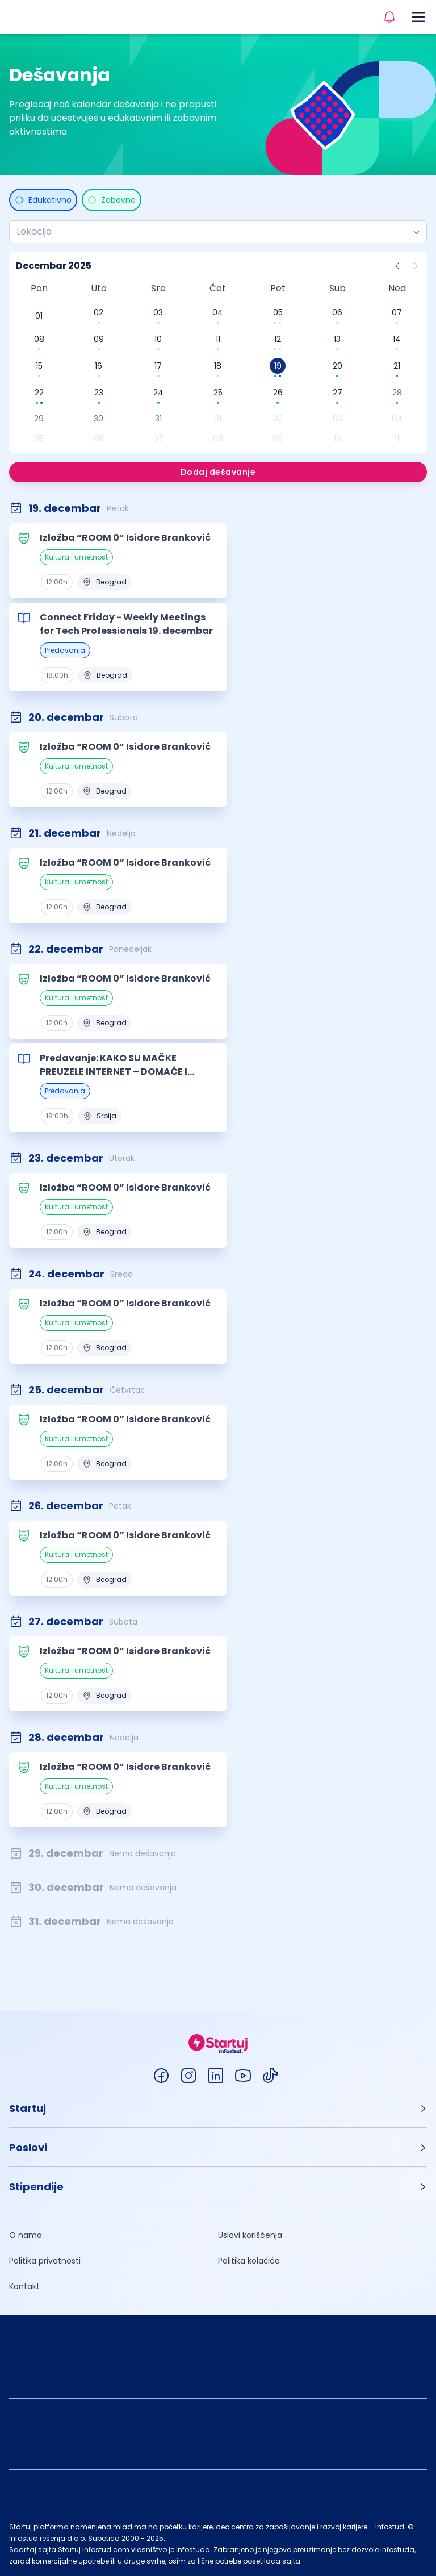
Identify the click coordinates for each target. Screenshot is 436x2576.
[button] (218, 2108)
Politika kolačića (249, 2260)
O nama (25, 2235)
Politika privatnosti (45, 2260)
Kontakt (24, 2286)
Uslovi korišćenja (250, 2235)
